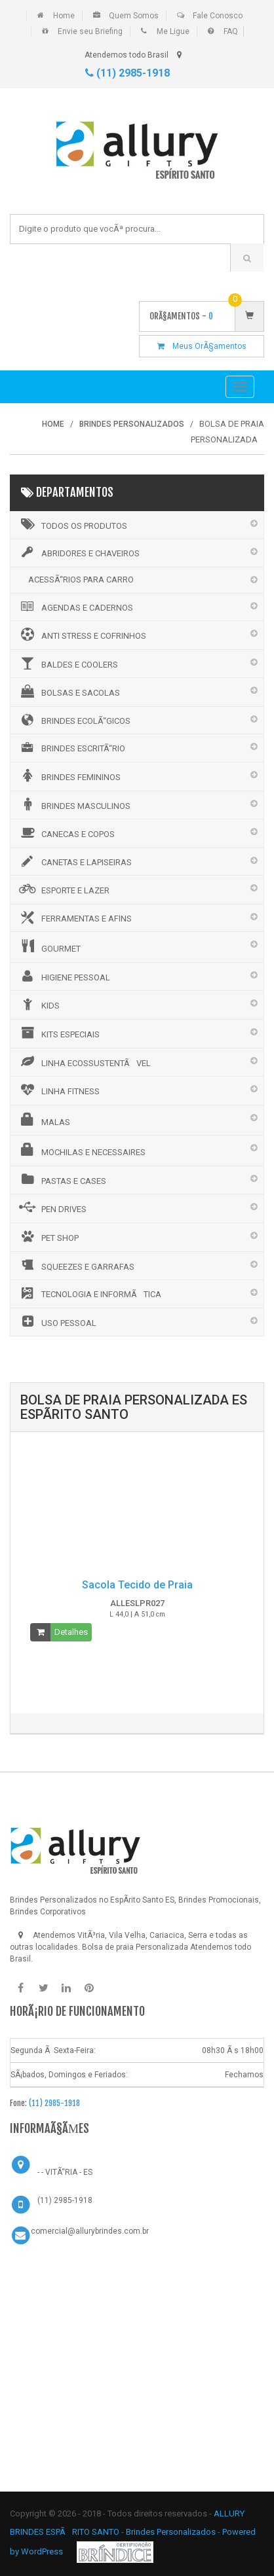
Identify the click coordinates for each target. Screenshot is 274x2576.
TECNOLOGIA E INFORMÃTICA (89, 1293)
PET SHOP (48, 1236)
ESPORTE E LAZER (63, 888)
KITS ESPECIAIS (58, 1032)
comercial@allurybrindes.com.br (90, 2231)
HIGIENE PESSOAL (63, 975)
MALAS (43, 1120)
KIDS (38, 1004)
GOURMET (49, 946)
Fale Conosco (218, 15)
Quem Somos (134, 15)
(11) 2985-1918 (127, 73)
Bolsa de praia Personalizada (135, 1947)
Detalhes (71, 1632)
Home (64, 15)
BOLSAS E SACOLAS (68, 691)
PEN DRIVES (52, 1207)
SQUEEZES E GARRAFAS (75, 1265)
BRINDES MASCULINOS (73, 804)
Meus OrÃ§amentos (201, 346)
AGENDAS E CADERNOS (75, 606)
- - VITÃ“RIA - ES (64, 2172)
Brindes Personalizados (172, 2532)
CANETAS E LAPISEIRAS (74, 861)
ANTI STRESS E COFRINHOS (81, 634)
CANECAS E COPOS (66, 832)
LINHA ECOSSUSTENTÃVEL (84, 1061)
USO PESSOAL (56, 1321)
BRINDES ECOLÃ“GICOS (73, 719)
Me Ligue (173, 31)
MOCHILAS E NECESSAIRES (81, 1150)
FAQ (231, 31)
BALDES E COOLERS (67, 663)
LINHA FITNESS (58, 1089)
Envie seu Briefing (90, 31)
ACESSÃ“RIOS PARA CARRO (81, 579)
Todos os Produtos (72, 524)
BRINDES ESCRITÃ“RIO (71, 747)
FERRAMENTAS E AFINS (74, 917)
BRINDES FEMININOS (69, 775)
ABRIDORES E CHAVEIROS (78, 552)
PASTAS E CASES (61, 1179)
